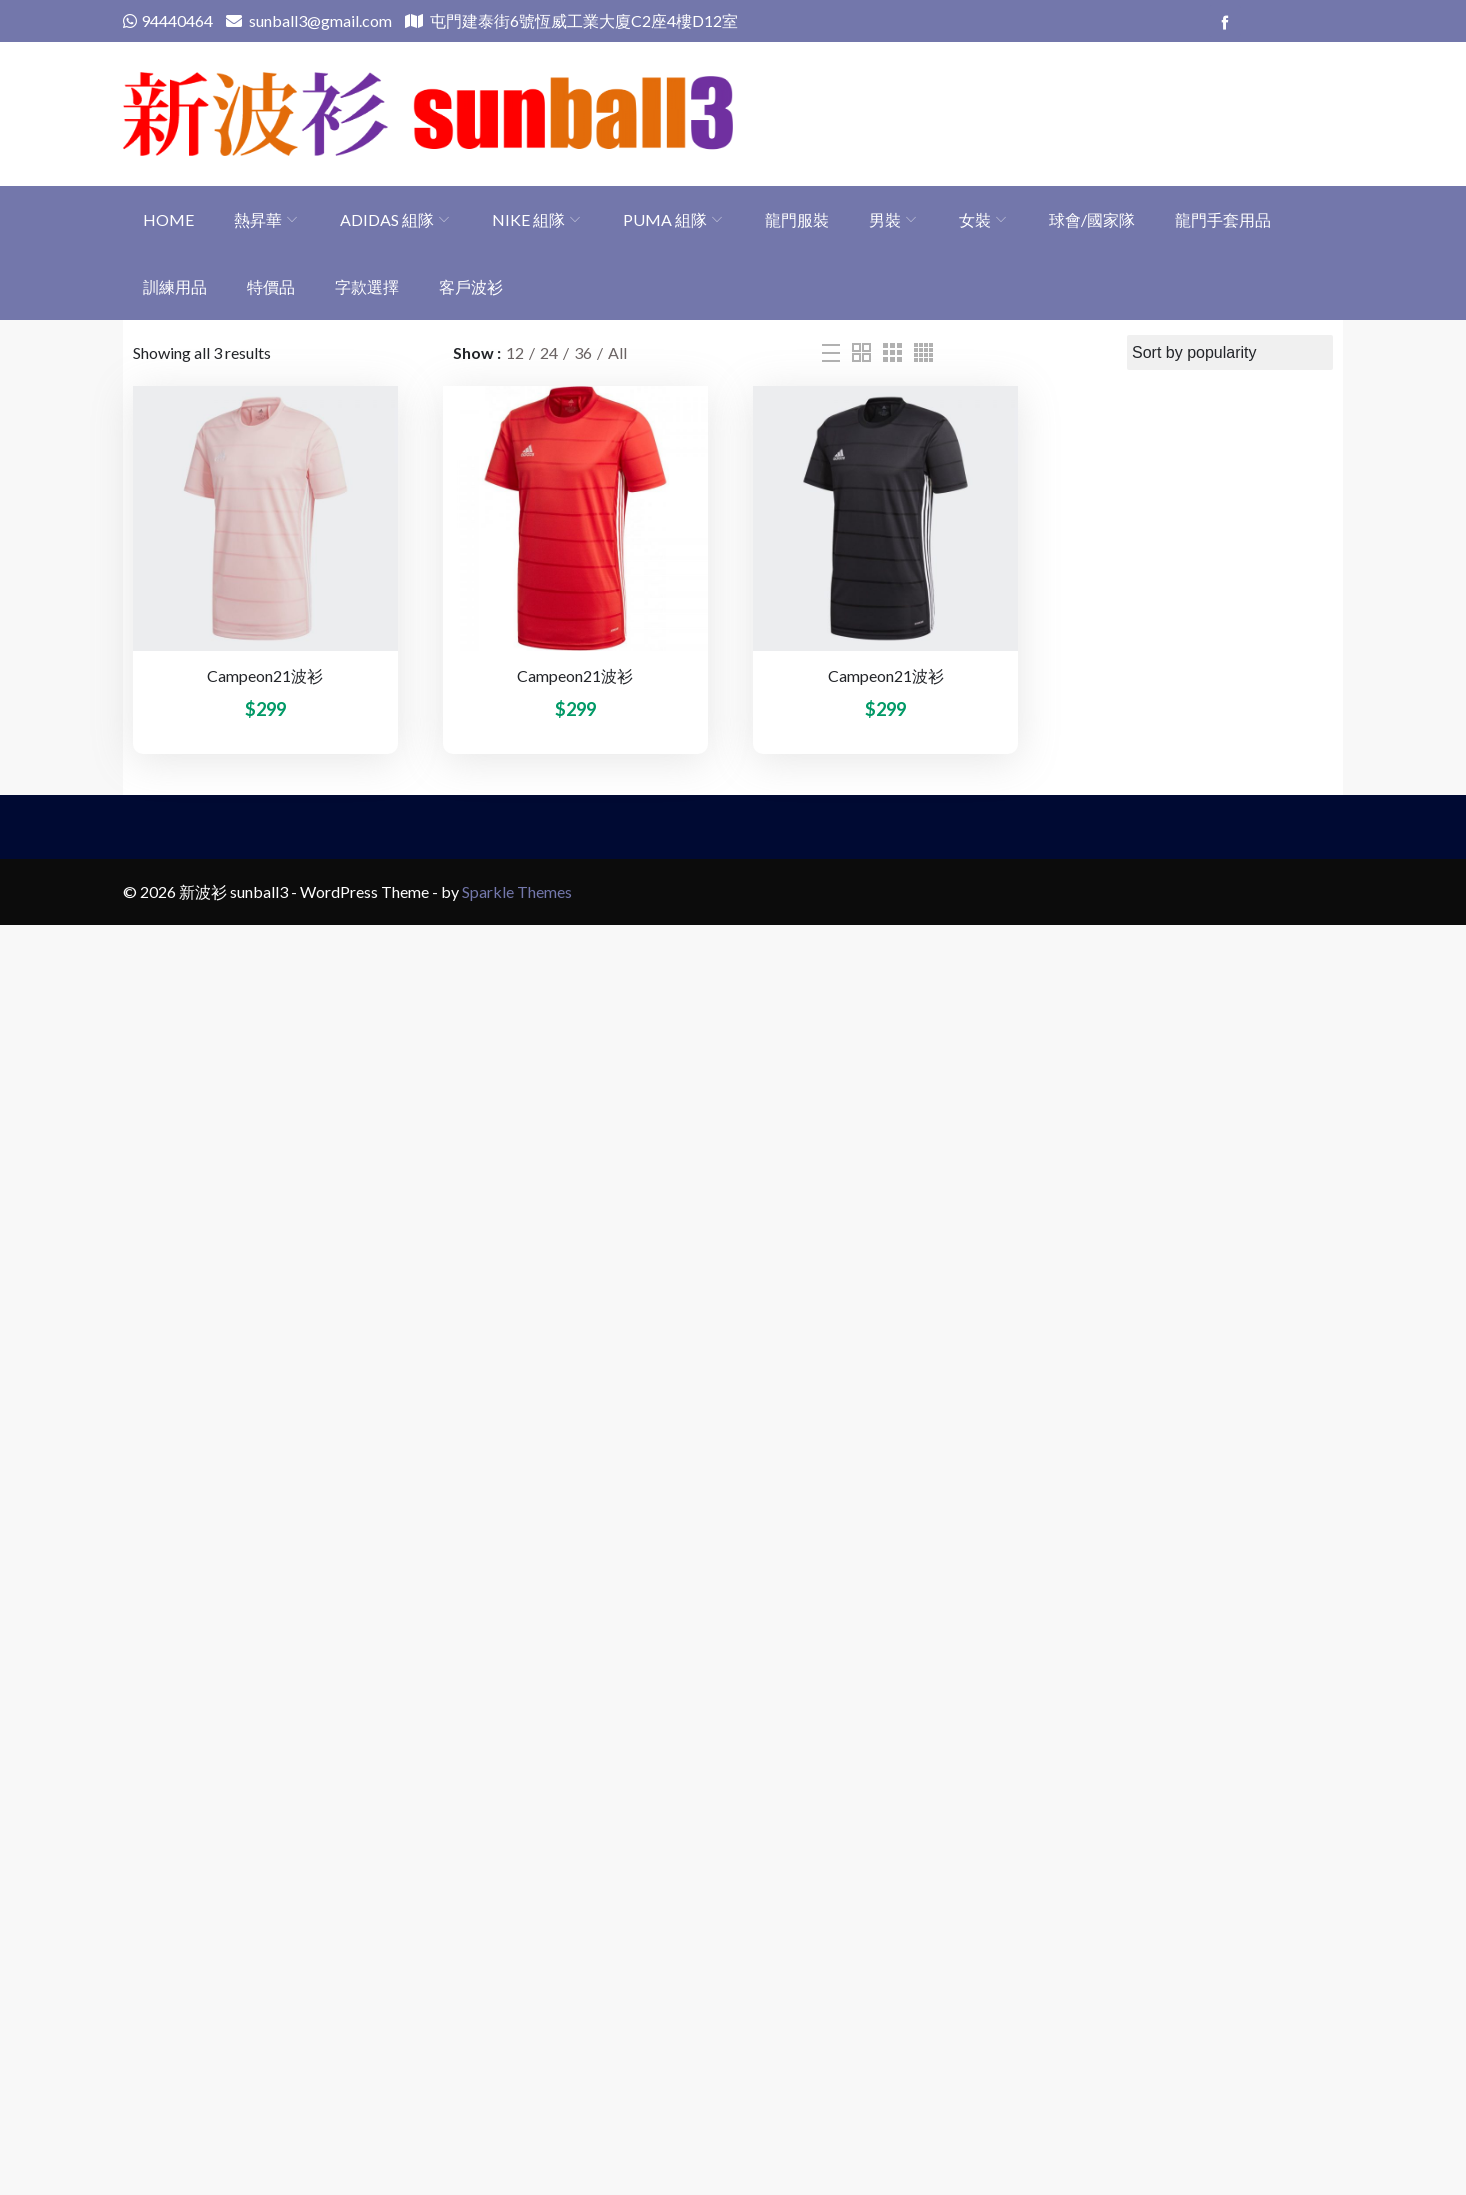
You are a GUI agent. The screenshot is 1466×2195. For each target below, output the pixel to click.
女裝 (975, 219)
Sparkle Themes (517, 891)
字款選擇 (367, 286)
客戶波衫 (471, 286)
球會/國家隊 (1092, 219)
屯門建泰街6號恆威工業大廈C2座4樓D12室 (571, 20)
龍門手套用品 (1223, 219)
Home (168, 219)
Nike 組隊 (528, 219)
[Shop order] (1230, 352)
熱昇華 (258, 219)
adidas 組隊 (387, 219)
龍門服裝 (797, 219)
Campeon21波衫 (265, 675)
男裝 (885, 219)
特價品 (271, 286)
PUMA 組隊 (665, 219)
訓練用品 (175, 286)
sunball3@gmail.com (309, 20)
